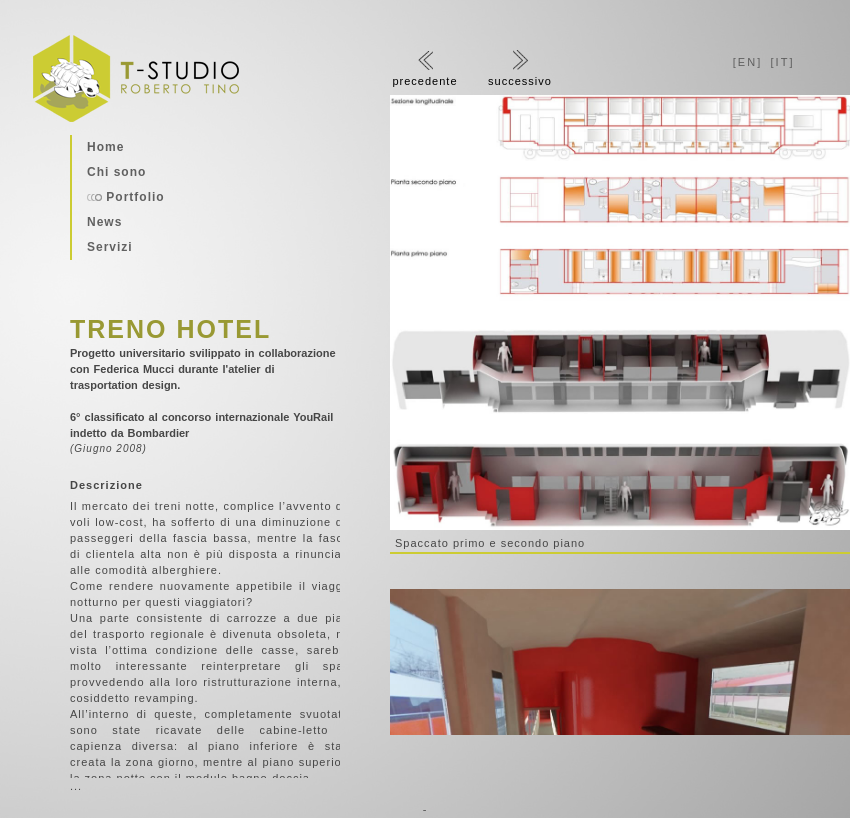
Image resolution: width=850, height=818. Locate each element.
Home (105, 147)
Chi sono (116, 172)
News (104, 222)
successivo (520, 68)
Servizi (110, 247)
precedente (424, 68)
